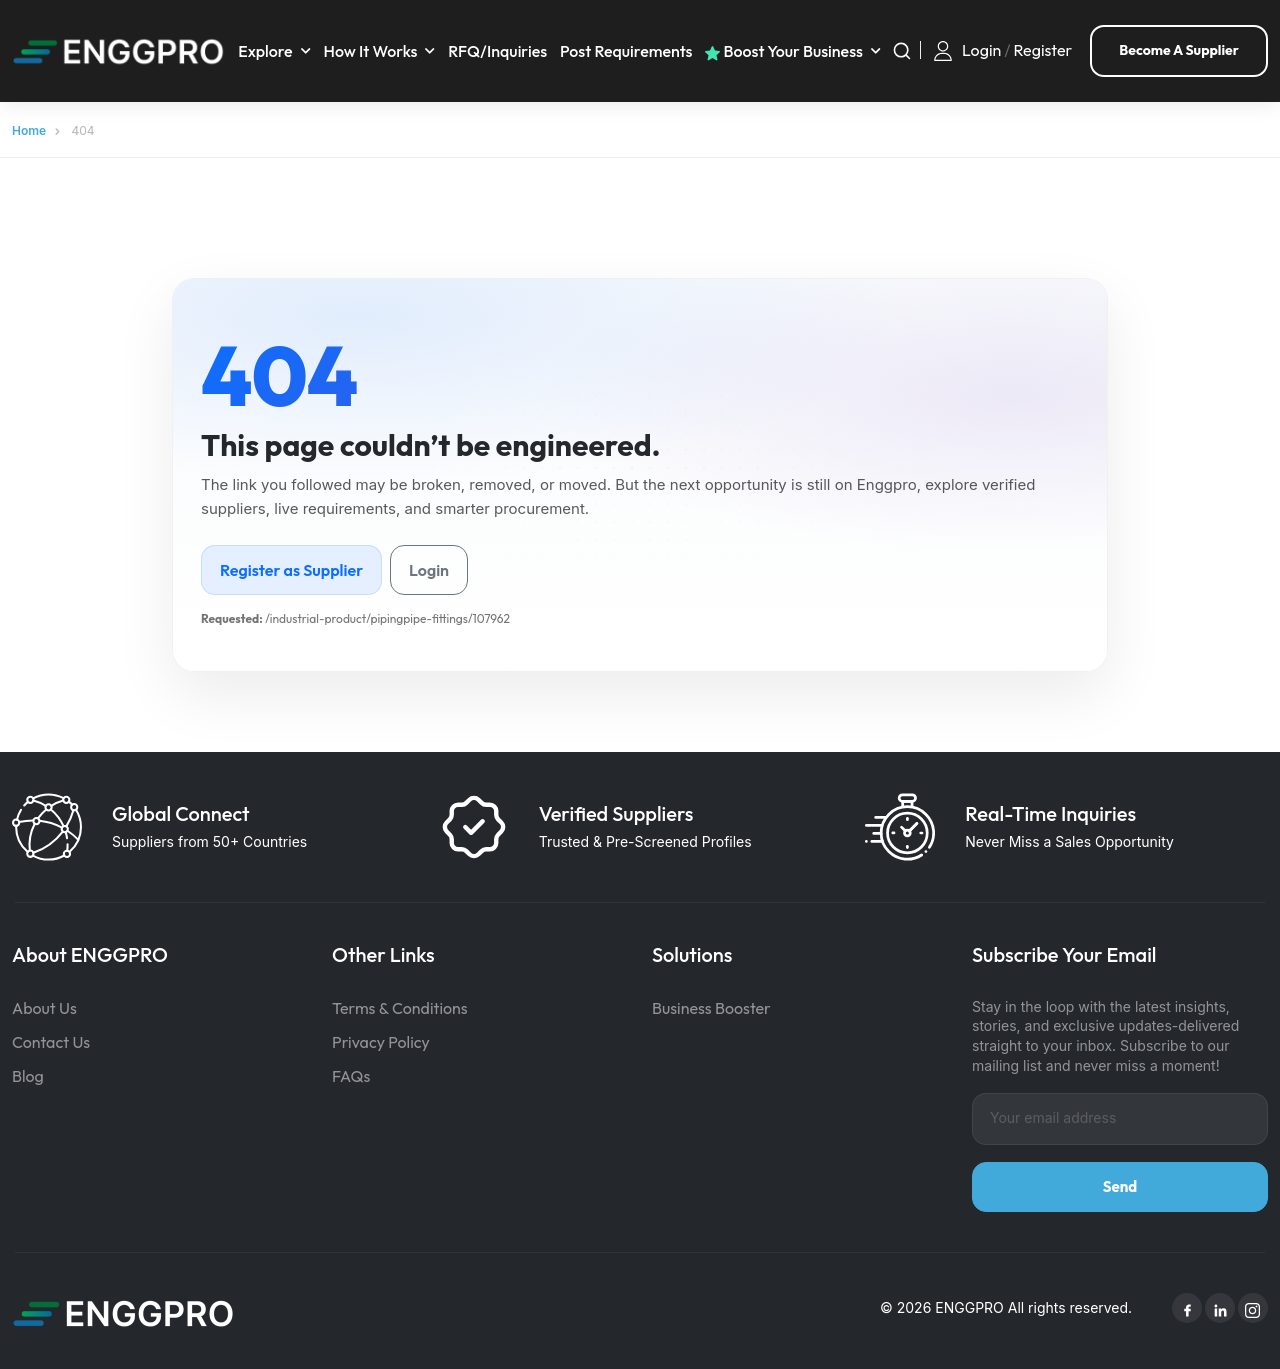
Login (981, 48)
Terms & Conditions (400, 1004)
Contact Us (51, 1038)
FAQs (351, 1072)
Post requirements (631, 49)
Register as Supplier (291, 566)
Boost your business (789, 49)
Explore (270, 49)
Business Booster (711, 1004)
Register (1043, 48)
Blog (28, 1072)
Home (29, 126)
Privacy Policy (381, 1038)
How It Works (376, 49)
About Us (44, 1004)
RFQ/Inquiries (502, 49)
